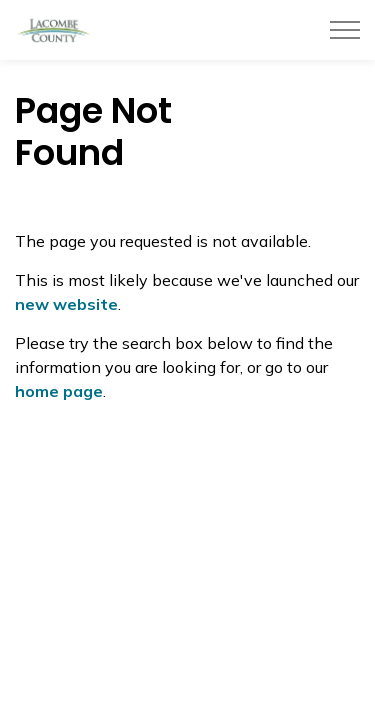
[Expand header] (345, 30)
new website (66, 304)
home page (59, 391)
